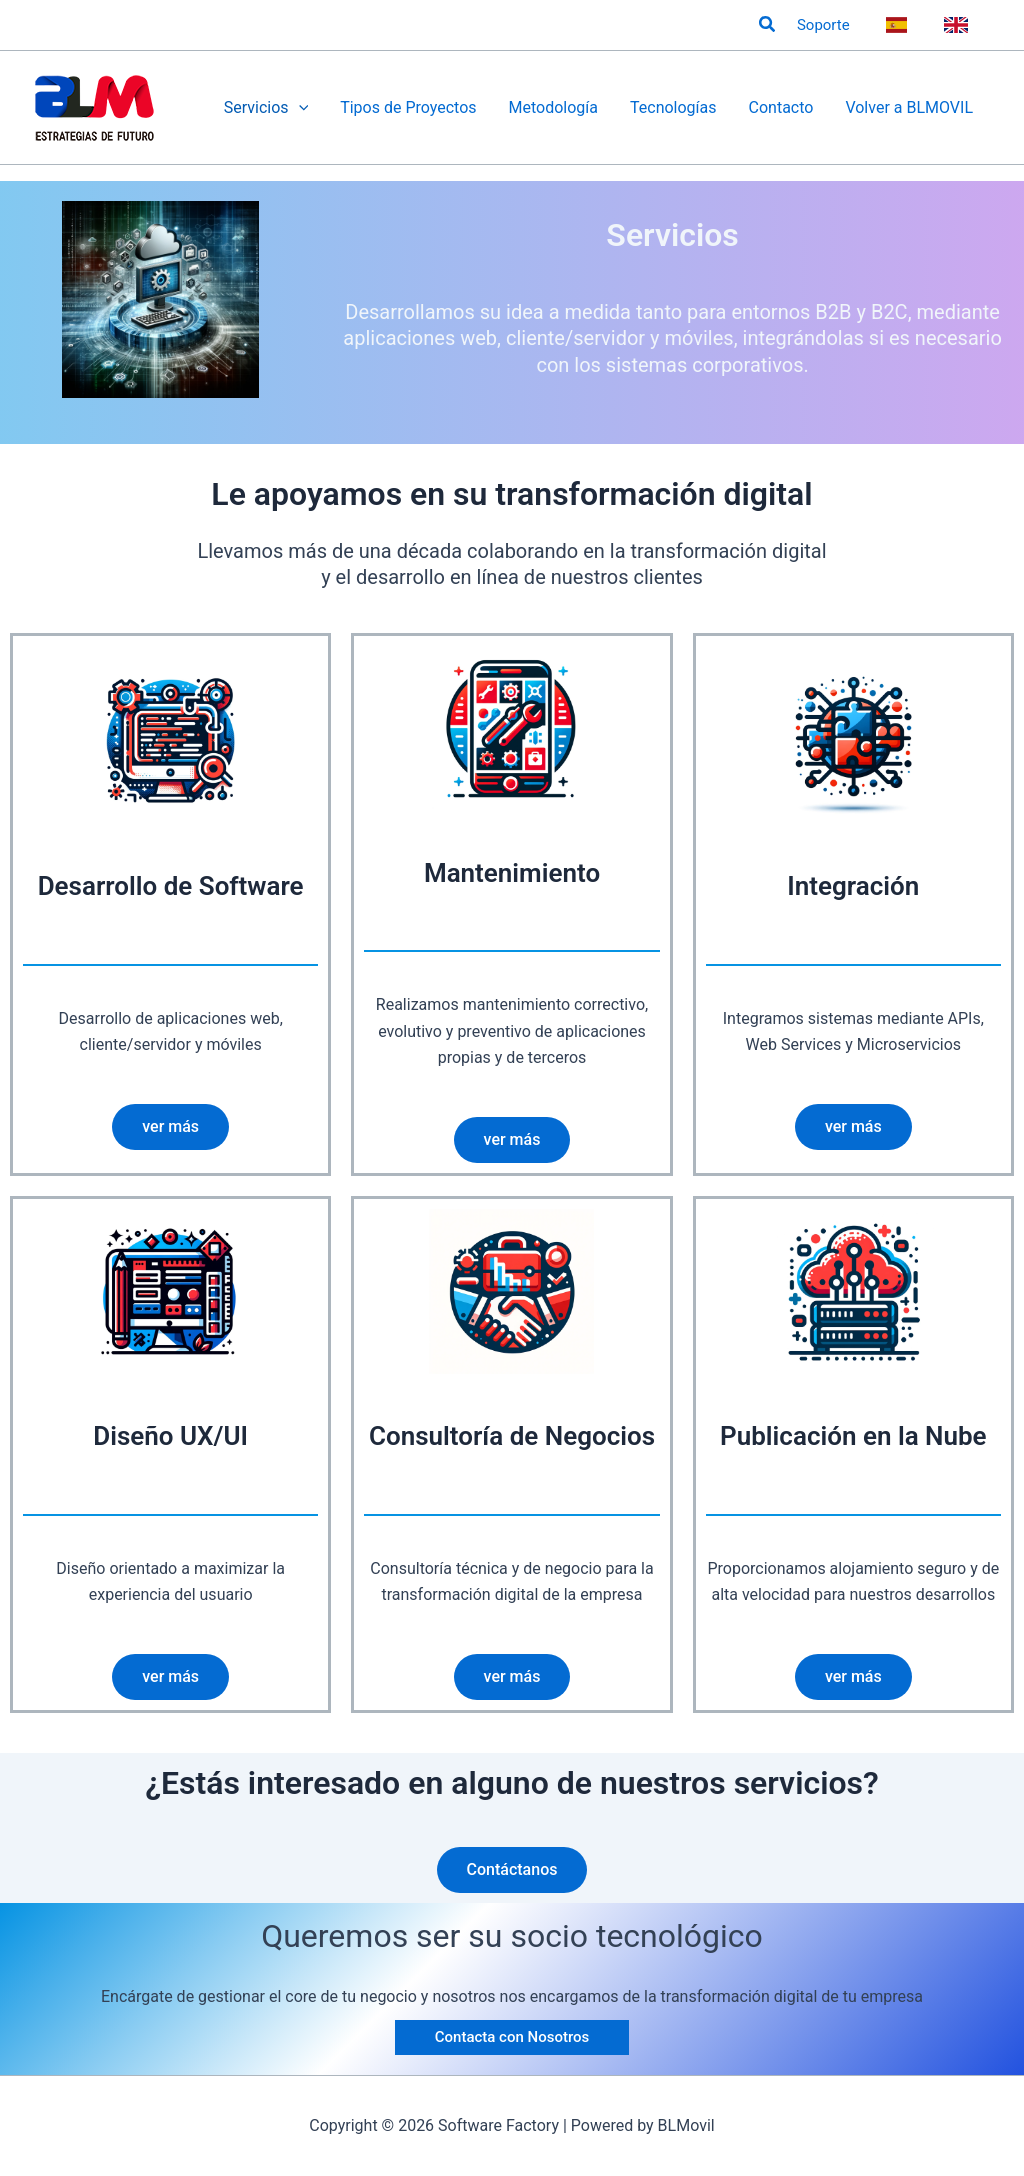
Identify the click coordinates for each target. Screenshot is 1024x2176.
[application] (299, 108)
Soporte (823, 25)
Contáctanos (512, 1869)
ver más (170, 1126)
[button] (768, 24)
